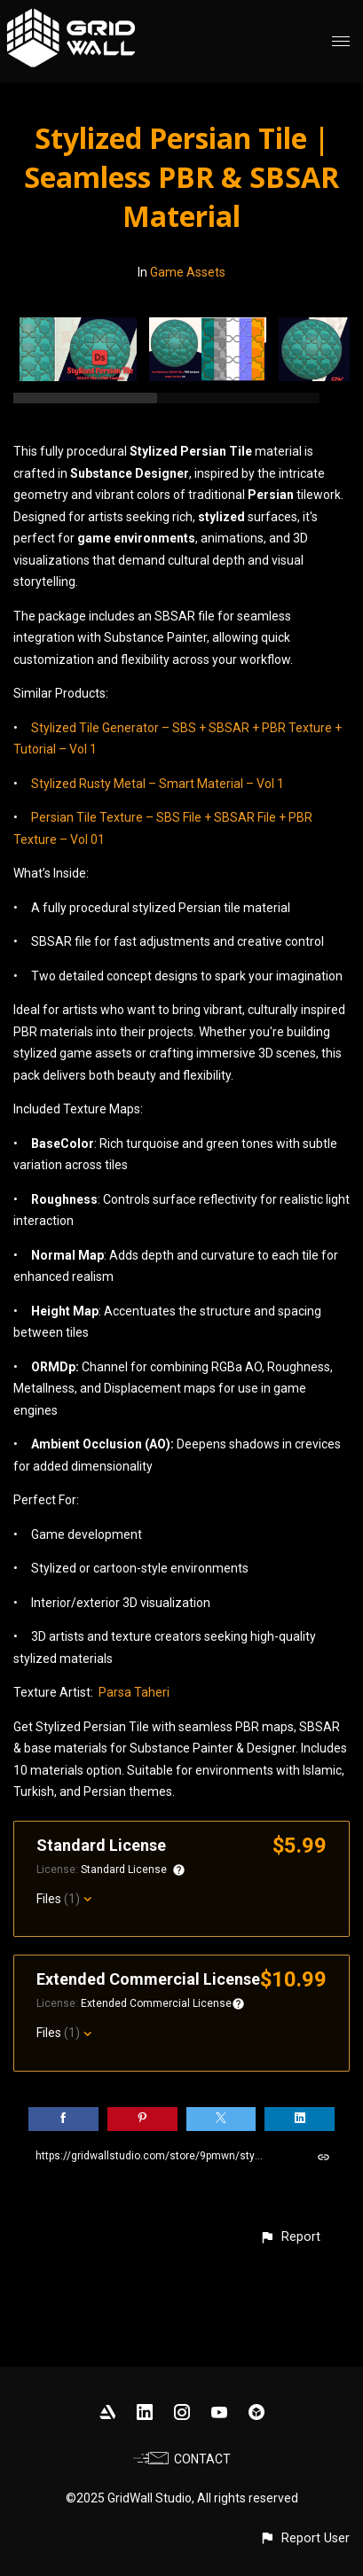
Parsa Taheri (134, 1692)
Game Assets (187, 272)
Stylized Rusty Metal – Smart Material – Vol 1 (157, 784)
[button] (289, 2237)
